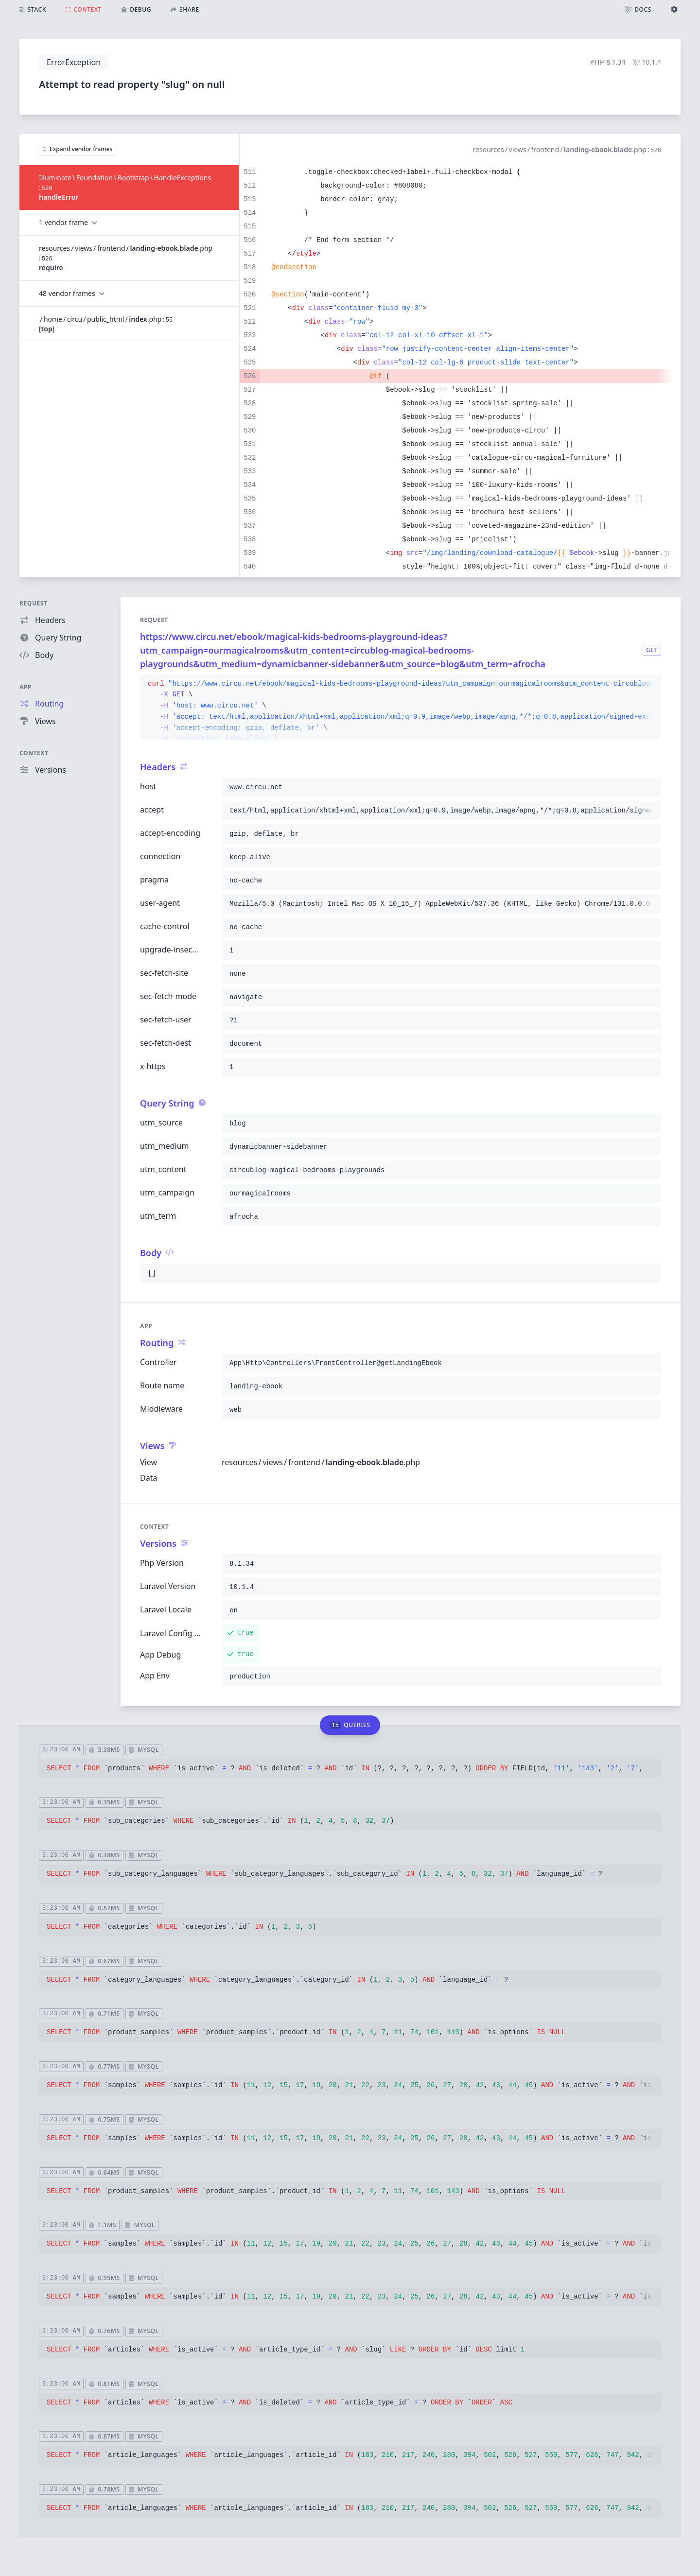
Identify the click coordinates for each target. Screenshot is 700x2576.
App (25, 687)
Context (34, 753)
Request (33, 603)
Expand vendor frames (77, 149)
